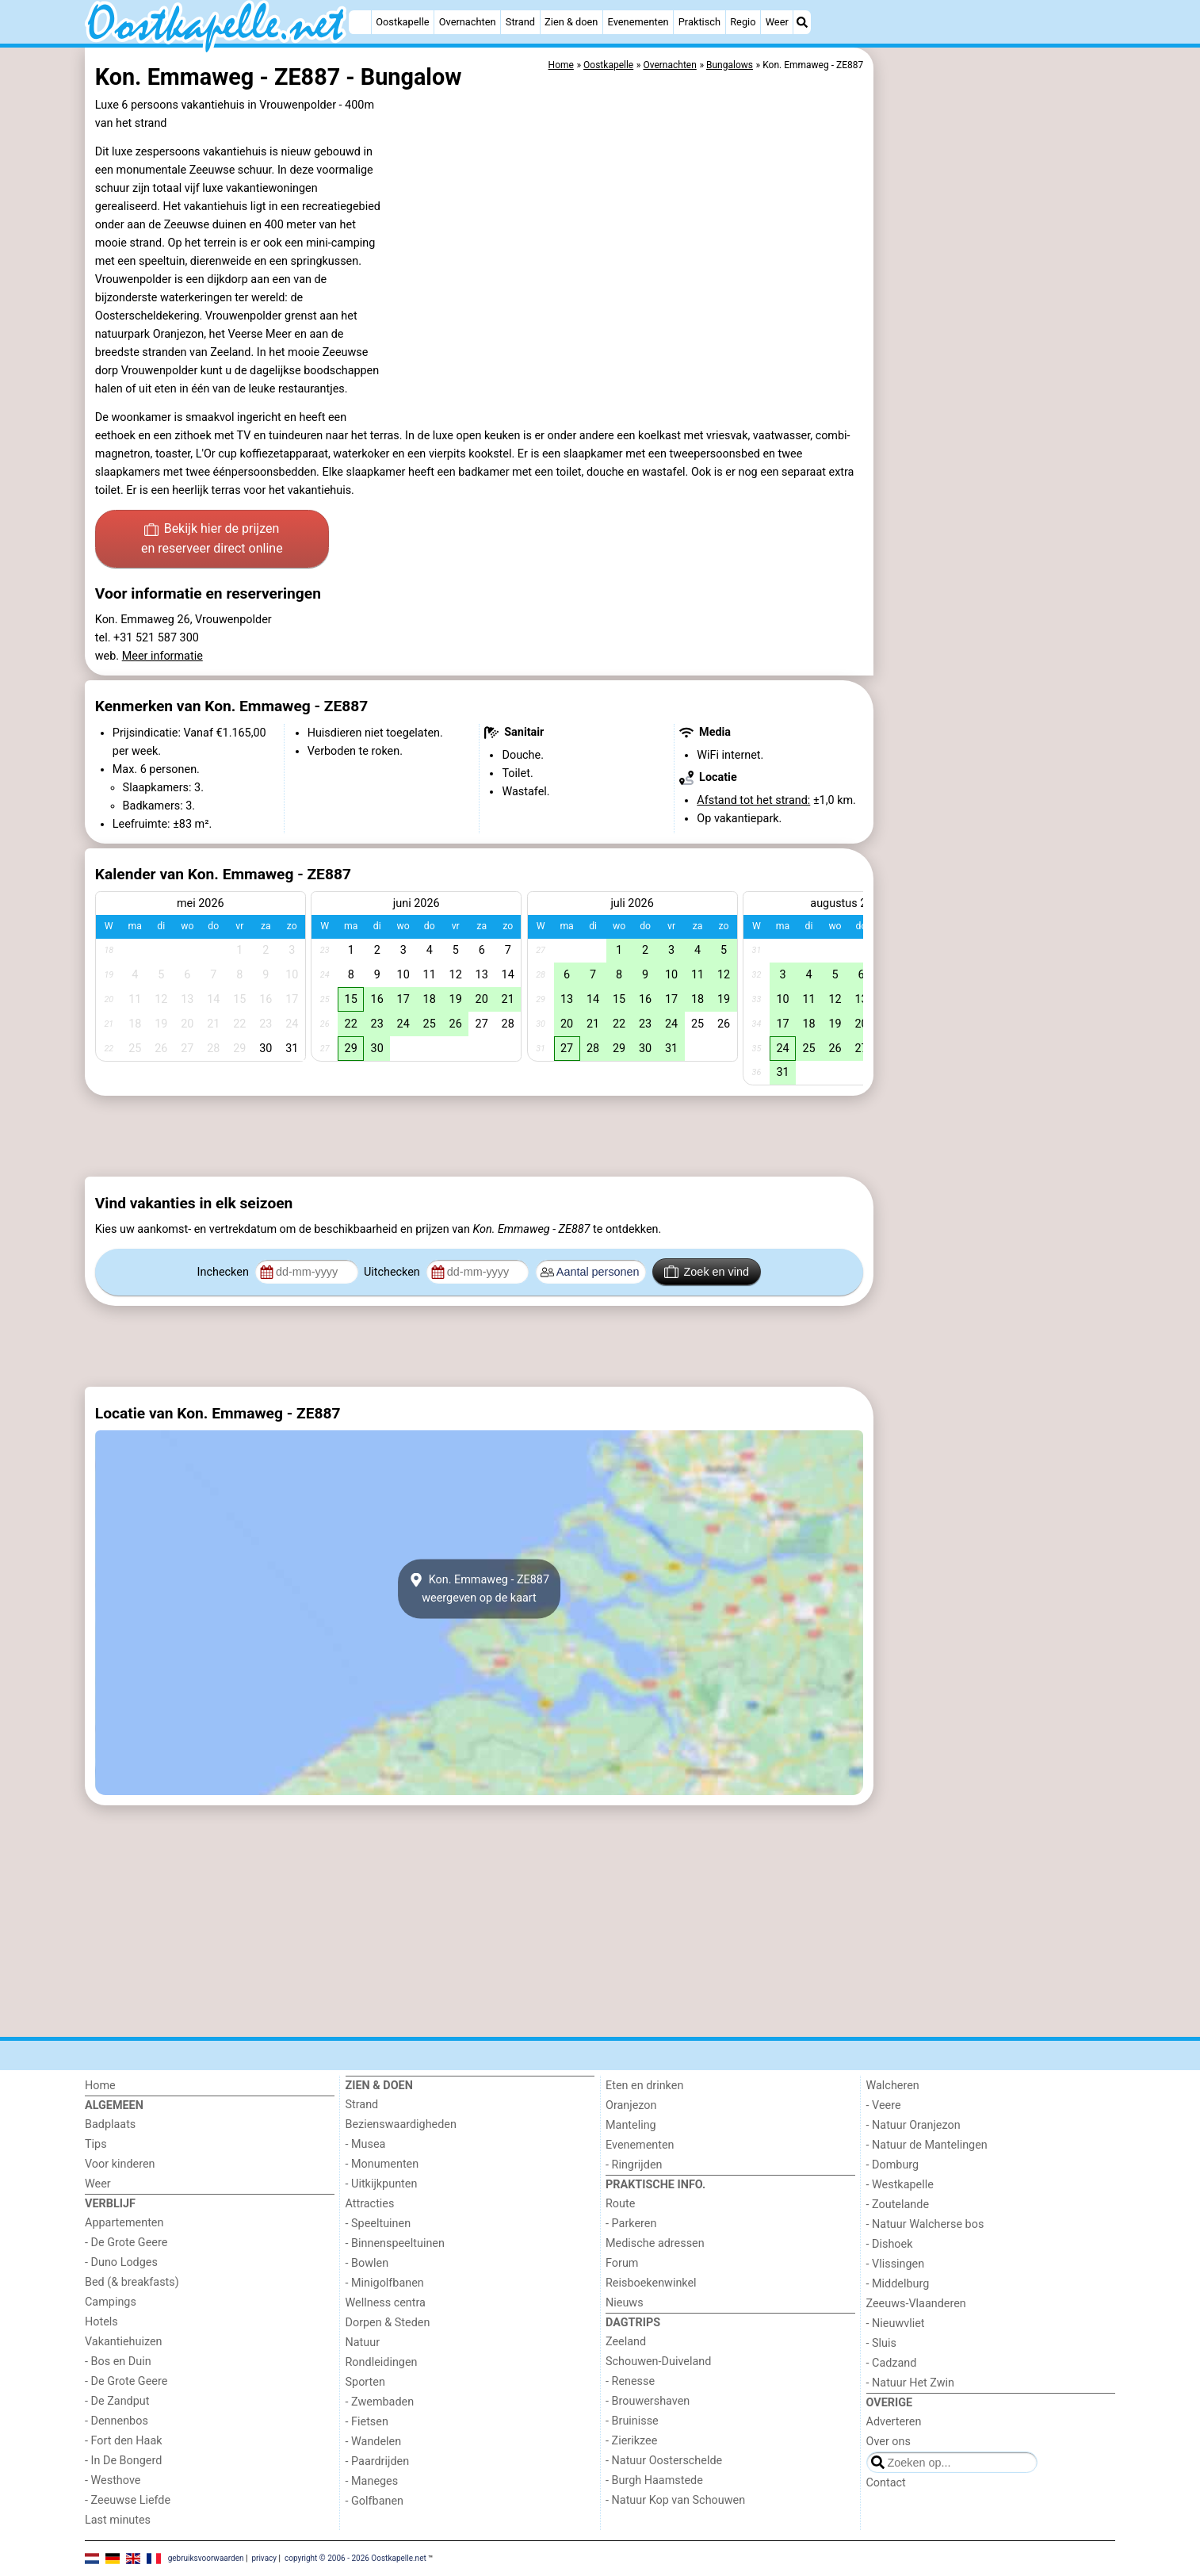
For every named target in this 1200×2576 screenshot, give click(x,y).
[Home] (360, 22)
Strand (520, 22)
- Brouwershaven (648, 2401)
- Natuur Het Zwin (910, 2383)
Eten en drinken (644, 2085)
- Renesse (630, 2381)
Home (100, 2085)
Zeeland (626, 2341)
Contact (886, 2483)
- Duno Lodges (121, 2262)
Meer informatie (162, 656)
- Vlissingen (895, 2264)
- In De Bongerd (123, 2460)
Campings (110, 2302)
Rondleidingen (382, 2362)
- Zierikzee (631, 2441)
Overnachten (467, 22)
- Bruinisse (632, 2421)
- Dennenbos (116, 2421)
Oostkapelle (402, 22)
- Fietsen (367, 2422)
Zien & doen (571, 22)
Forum (622, 2263)
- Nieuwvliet (895, 2323)
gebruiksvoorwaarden (206, 2558)
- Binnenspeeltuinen (395, 2243)
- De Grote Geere (126, 2242)
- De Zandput (117, 2401)
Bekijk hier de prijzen (212, 540)
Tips (96, 2144)
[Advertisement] (996, 412)
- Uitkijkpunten (382, 2184)
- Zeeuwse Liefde (127, 2500)
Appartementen (124, 2223)
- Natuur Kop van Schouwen (675, 2500)
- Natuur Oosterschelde (664, 2460)
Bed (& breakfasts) (132, 2282)
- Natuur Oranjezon (913, 2125)
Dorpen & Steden (388, 2322)
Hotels (101, 2322)
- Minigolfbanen (385, 2283)
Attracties (370, 2203)
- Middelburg (898, 2284)
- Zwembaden (380, 2402)
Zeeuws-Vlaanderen (916, 2303)
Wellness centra (386, 2303)
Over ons (888, 2441)
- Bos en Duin (118, 2361)
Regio (742, 22)
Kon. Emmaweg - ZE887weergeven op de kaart (479, 1589)
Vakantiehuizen (123, 2341)
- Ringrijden (634, 2165)
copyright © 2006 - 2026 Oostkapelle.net (355, 2558)
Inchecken (224, 1272)
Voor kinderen (120, 2164)
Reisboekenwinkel (651, 2283)
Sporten (365, 2382)
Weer (777, 22)
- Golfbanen (375, 2501)
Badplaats (110, 2124)
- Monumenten (382, 2164)
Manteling (631, 2125)
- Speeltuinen (378, 2223)
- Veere (883, 2105)
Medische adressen (655, 2243)
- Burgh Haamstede (654, 2480)
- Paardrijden (378, 2461)
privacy (264, 2558)
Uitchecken (393, 1272)
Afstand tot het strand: (753, 800)
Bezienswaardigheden (401, 2124)
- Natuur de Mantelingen (927, 2145)
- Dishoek (889, 2244)
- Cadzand (891, 2363)
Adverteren (894, 2422)
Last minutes (118, 2520)
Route (620, 2203)
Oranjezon (631, 2105)
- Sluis (881, 2343)
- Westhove (112, 2480)
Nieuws (625, 2303)
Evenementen (638, 22)
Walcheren (892, 2085)
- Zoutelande (898, 2204)
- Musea (366, 2144)
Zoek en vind (706, 1272)
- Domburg (892, 2165)
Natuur (363, 2342)
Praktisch (699, 22)
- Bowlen (367, 2263)
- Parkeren (631, 2223)
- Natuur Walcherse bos (925, 2224)
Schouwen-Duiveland (658, 2361)
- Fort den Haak (123, 2441)
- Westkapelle (900, 2184)
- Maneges (372, 2481)
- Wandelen (374, 2441)
